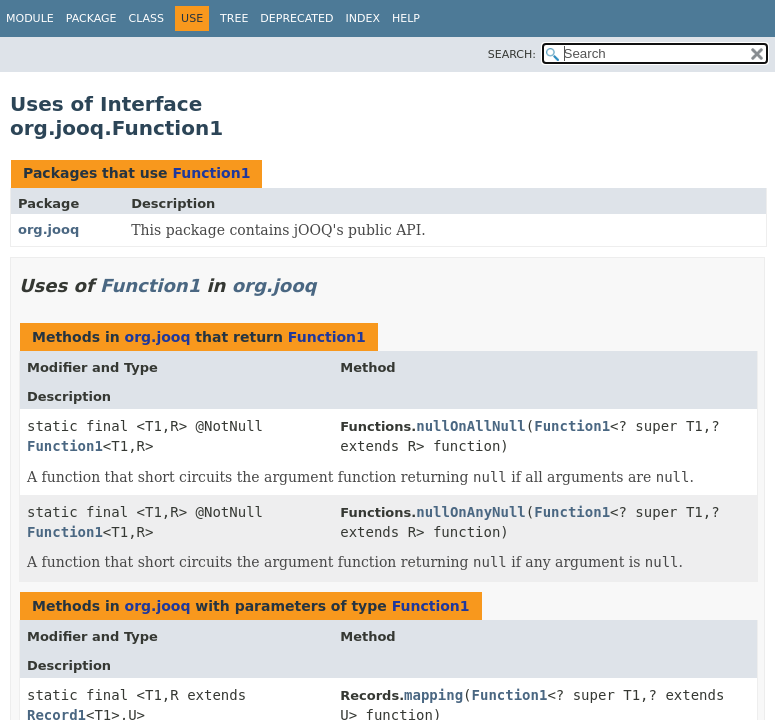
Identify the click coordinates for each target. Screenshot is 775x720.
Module (30, 18)
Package (91, 18)
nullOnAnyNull (471, 512)
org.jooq (48, 229)
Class (147, 18)
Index (362, 18)
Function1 (211, 173)
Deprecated (296, 18)
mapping (433, 695)
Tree (234, 18)
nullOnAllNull (471, 426)
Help (406, 18)
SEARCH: (512, 54)
